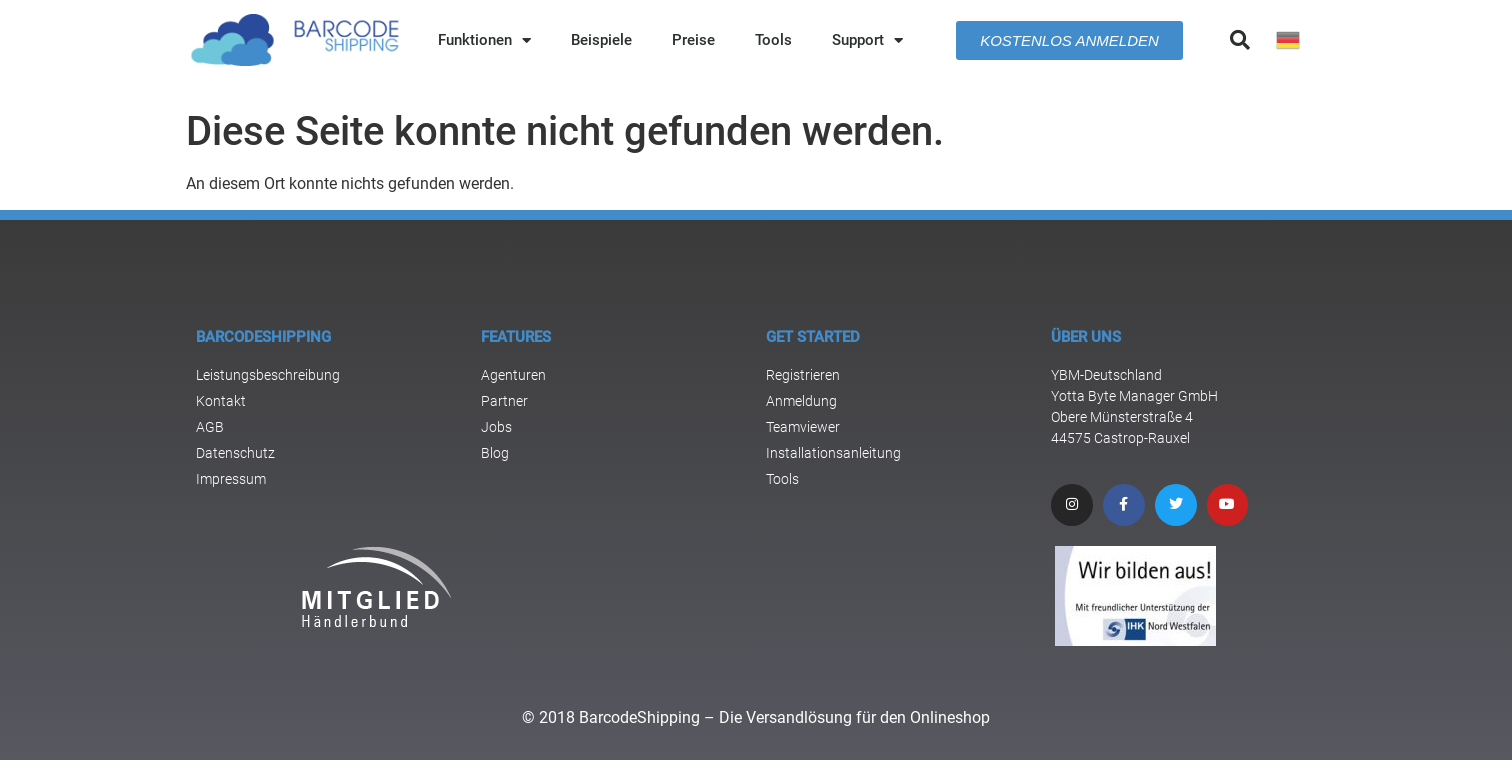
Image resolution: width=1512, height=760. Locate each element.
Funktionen (484, 40)
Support (867, 40)
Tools (773, 40)
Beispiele (601, 40)
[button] (1240, 40)
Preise (693, 40)
